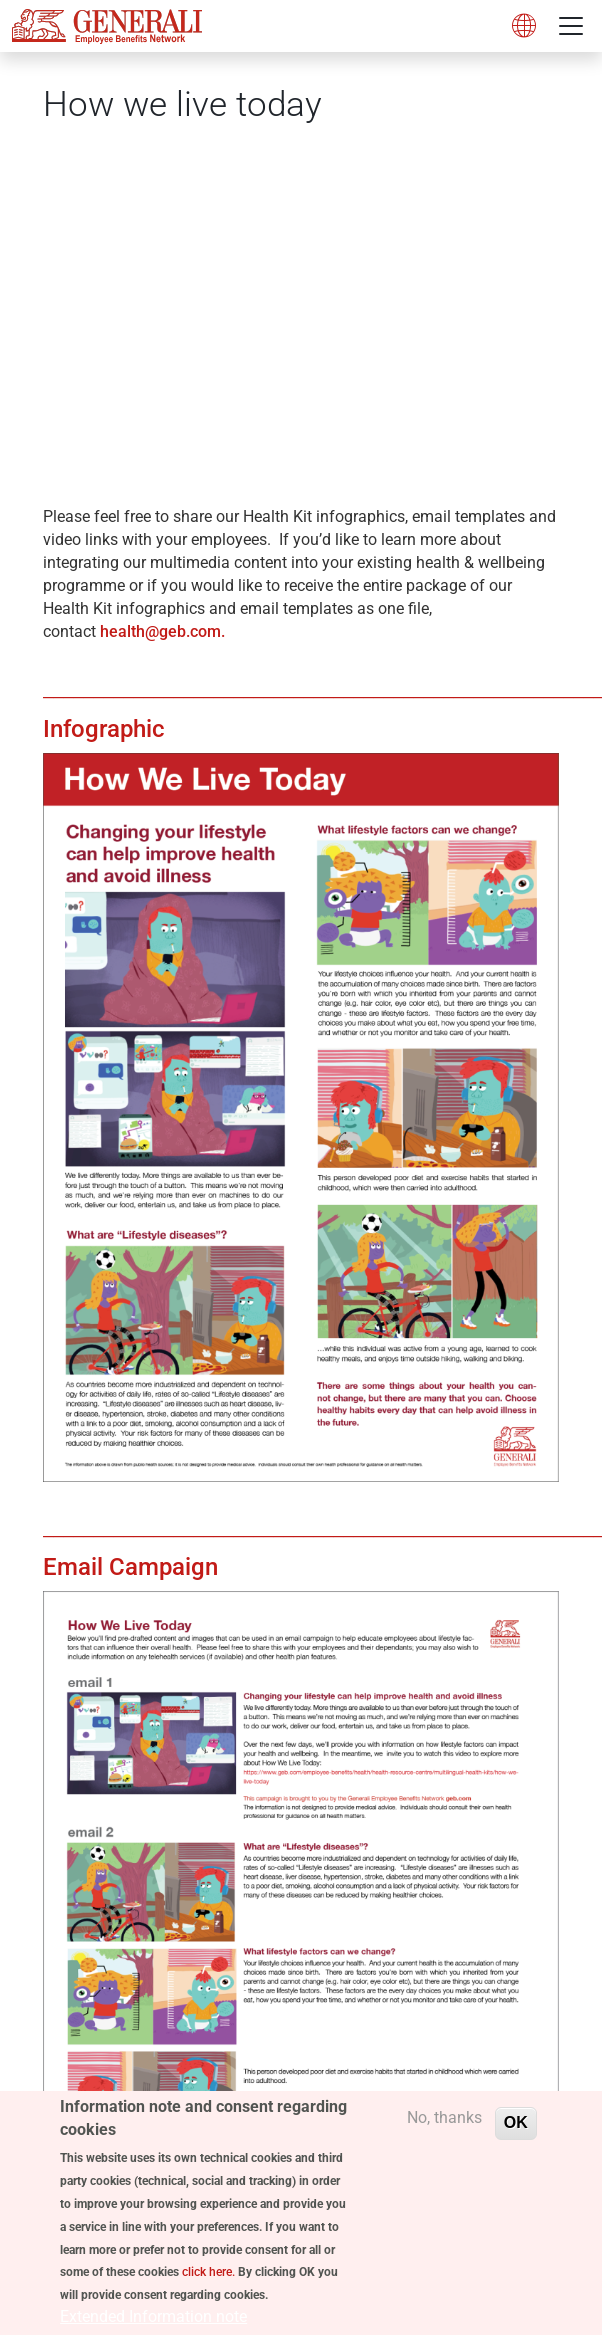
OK (516, 2132)
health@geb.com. (164, 631)
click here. (208, 2282)
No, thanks (444, 2127)
